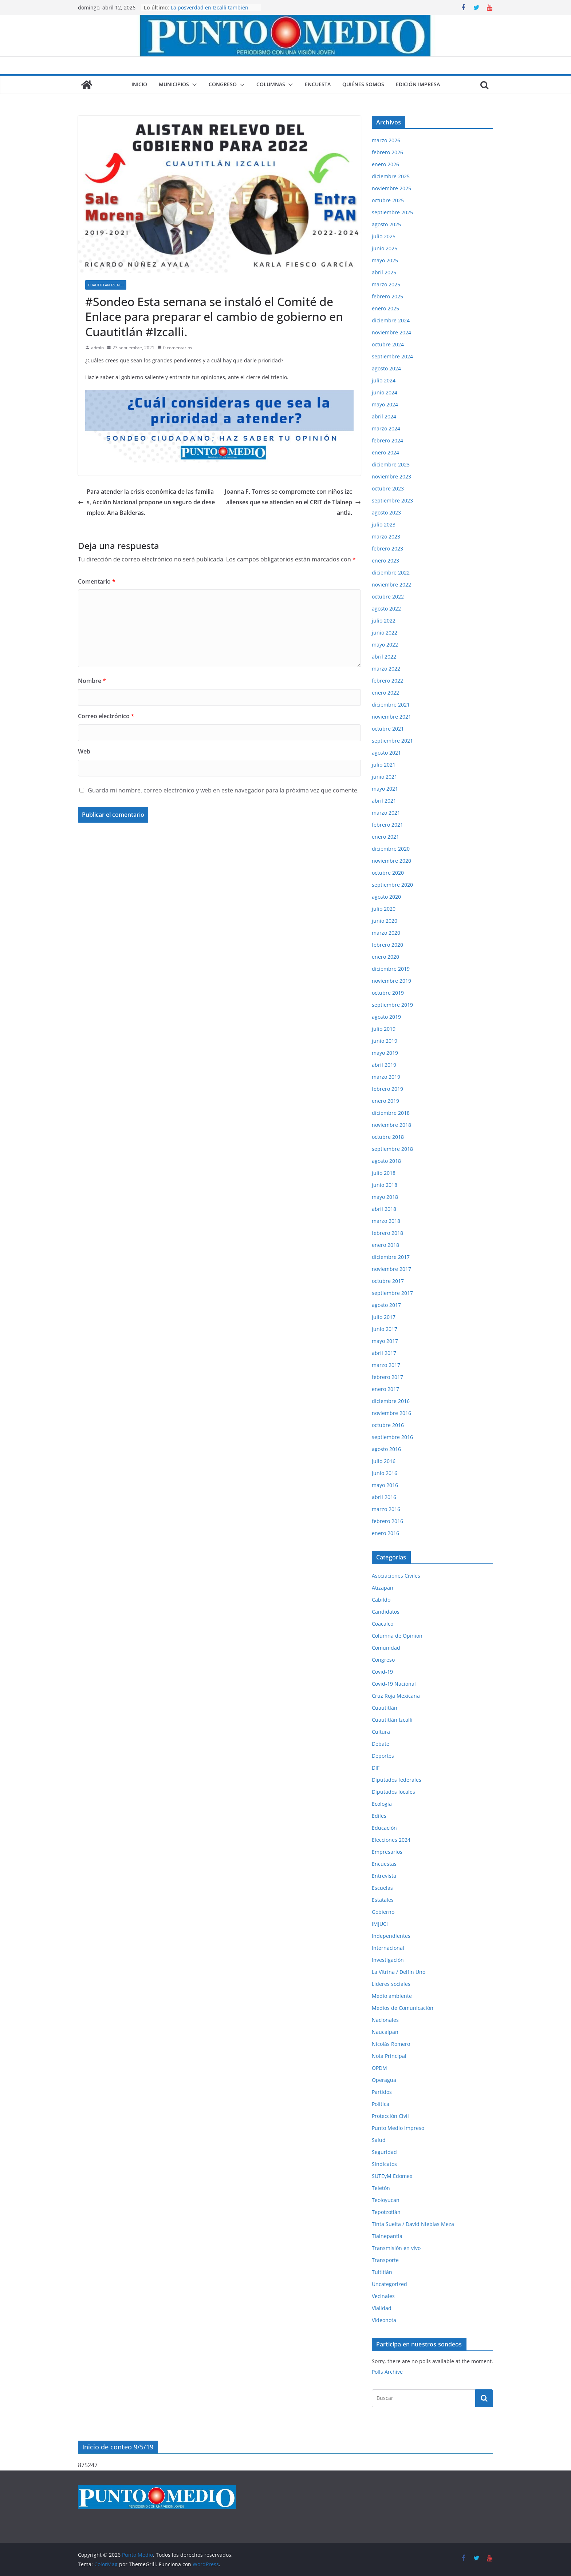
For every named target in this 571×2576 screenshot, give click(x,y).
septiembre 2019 (392, 1004)
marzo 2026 (386, 140)
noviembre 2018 (391, 1124)
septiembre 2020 (392, 884)
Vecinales (383, 2296)
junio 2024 (384, 392)
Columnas (270, 84)
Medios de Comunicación (402, 2007)
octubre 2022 (388, 596)
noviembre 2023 (391, 476)
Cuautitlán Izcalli (105, 284)
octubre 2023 (388, 488)
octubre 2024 (388, 344)
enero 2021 (385, 836)
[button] (193, 84)
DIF (375, 1767)
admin (97, 348)
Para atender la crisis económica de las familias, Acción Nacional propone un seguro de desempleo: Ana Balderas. (146, 502)
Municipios (174, 84)
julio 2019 (383, 1028)
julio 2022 (383, 620)
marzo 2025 (386, 284)
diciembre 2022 (391, 572)
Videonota (384, 2320)
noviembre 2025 (391, 188)
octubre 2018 (388, 1136)
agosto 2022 (386, 608)
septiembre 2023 (392, 500)
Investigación (388, 1959)
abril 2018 (384, 1208)
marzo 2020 (386, 932)
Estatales (383, 1899)
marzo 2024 (386, 428)
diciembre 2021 (391, 704)
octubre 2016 (388, 1425)
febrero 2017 (387, 1377)
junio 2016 (384, 1473)
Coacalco (382, 1623)
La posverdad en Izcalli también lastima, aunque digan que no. (209, 11)
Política (380, 2103)
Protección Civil (390, 2115)
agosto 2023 (386, 512)
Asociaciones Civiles (396, 1575)
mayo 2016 (385, 1485)
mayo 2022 (385, 644)
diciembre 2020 (391, 848)
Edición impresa (418, 84)
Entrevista (384, 1875)
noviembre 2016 (391, 1413)
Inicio (139, 84)
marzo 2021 (386, 812)
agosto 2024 (386, 368)
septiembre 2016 (392, 1437)
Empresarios (387, 1851)
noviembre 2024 (391, 332)
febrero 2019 (387, 1088)
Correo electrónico (106, 716)
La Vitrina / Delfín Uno (398, 1971)
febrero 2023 (387, 548)
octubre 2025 (388, 200)
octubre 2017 (388, 1280)
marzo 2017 (386, 1364)
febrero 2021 (387, 824)
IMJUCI (380, 1923)
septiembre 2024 (392, 356)
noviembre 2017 (391, 1268)
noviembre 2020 (391, 860)
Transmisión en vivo (396, 2248)
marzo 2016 (386, 1509)
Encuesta (318, 84)
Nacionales (385, 2019)
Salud (379, 2139)
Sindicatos (384, 2163)
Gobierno (383, 1911)
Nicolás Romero (391, 2043)
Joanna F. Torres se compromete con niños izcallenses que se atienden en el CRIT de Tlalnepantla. (293, 502)
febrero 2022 (387, 680)
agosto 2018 (386, 1160)
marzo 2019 (386, 1076)
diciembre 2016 (391, 1401)
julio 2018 (383, 1172)
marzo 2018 (386, 1220)
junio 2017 (384, 1328)
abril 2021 (384, 800)
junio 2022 (384, 632)
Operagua (384, 2079)
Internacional (388, 1947)
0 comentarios (174, 348)
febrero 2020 (387, 944)
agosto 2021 (386, 752)
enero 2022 (385, 692)
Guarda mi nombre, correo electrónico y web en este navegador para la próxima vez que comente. (223, 790)
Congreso (223, 84)
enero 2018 (385, 1244)
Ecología (382, 1803)
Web (84, 751)
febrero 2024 (387, 440)
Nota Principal (389, 2055)
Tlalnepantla (387, 2236)
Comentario (96, 581)
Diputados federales (396, 1779)
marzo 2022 (386, 668)
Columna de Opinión (397, 1635)
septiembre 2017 (392, 1292)
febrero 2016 (387, 1521)
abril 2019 (384, 1064)
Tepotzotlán (386, 2212)
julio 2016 (383, 1461)
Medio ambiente (392, 1995)
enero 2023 (385, 560)
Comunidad (386, 1647)
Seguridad (384, 2151)
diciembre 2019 (391, 968)
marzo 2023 (386, 536)
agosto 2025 (386, 224)
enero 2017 (385, 1389)
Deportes (383, 1755)
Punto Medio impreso (398, 2127)
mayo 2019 (385, 1052)
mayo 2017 (385, 1340)
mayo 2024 (385, 404)
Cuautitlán (384, 1707)
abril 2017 (384, 1352)
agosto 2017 (386, 1304)
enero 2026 (385, 164)
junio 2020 (384, 920)
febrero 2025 (387, 296)
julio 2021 (383, 764)
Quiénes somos (363, 84)
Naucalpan (385, 2031)
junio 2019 (384, 1040)
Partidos (382, 2091)
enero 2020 (385, 956)
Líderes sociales (391, 1983)
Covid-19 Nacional (394, 1683)
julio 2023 (383, 524)
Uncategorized (389, 2284)
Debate (380, 1743)
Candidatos (385, 1611)
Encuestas (384, 1863)
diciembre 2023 (391, 464)
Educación (384, 1827)
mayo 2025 (385, 260)
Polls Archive (387, 2371)
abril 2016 (384, 1497)
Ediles (379, 1815)
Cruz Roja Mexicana (396, 1695)
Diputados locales (393, 1791)
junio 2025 (384, 248)
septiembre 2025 (392, 212)
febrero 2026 (387, 152)
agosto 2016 (386, 1449)
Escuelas (382, 1887)
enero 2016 (385, 1533)
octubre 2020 (388, 872)
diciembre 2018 (391, 1112)
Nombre (92, 681)
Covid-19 (382, 1671)
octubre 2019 (388, 992)
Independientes (391, 1935)
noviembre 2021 (391, 716)
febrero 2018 (387, 1232)
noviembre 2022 (391, 584)
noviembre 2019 (391, 980)
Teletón (381, 2188)
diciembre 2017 (391, 1256)
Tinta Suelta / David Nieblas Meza (413, 2224)
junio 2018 (384, 1184)
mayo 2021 (385, 788)
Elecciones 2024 (391, 1839)
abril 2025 (384, 272)
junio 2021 (384, 776)
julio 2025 (383, 236)
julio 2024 (383, 380)
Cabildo (381, 1599)
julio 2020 (383, 908)
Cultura (381, 1731)
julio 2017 (383, 1316)
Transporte (385, 2260)
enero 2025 (385, 308)
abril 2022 (384, 656)
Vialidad (381, 2308)
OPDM (379, 2067)
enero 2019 (385, 1100)
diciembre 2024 (391, 320)
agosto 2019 (386, 1016)
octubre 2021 (388, 728)
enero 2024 (385, 452)
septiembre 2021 (392, 740)
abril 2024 (384, 416)
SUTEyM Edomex (392, 2175)
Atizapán (382, 1587)
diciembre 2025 (391, 176)
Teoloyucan (385, 2200)
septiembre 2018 (392, 1148)
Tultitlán (382, 2272)
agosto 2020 (386, 896)
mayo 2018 (385, 1196)
